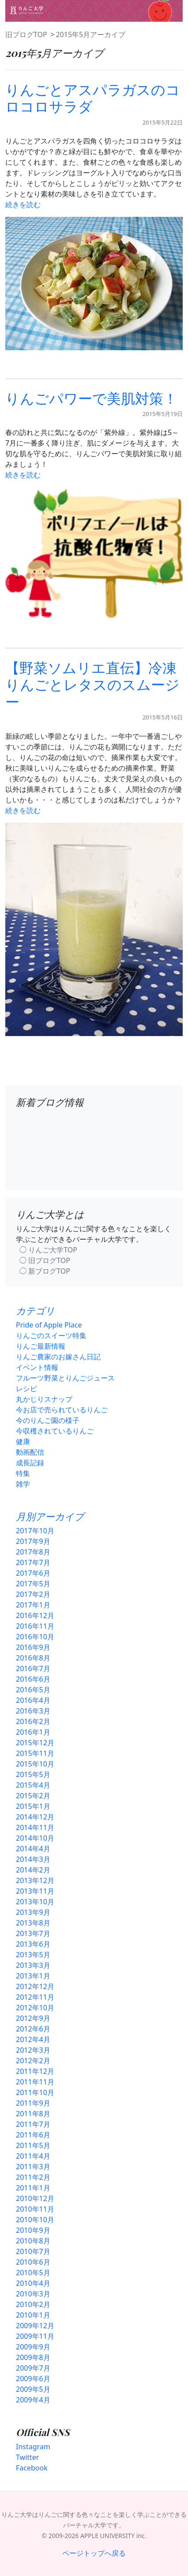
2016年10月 (35, 1637)
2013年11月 (35, 1891)
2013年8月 (33, 1923)
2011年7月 (33, 2124)
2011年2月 (33, 2177)
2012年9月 (33, 2018)
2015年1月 (33, 1806)
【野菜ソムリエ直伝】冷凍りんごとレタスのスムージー (92, 684)
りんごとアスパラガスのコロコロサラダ (92, 97)
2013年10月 (35, 1901)
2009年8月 (33, 2357)
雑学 (23, 1484)
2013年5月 (33, 1954)
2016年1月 (33, 1732)
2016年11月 (35, 1626)
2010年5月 (33, 2272)
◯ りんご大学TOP (48, 1250)
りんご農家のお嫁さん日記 (58, 1357)
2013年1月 (33, 1976)
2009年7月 (33, 2368)
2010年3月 (33, 2294)
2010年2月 (33, 2304)
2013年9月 (33, 1912)
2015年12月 (35, 1743)
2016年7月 (33, 1668)
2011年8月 (33, 2113)
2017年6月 (33, 1573)
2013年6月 (33, 1944)
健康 (23, 1441)
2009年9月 (33, 2347)
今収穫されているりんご (55, 1431)
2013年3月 (33, 1965)
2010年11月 (35, 2209)
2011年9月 (33, 2103)
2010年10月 (35, 2219)
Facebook (32, 2468)
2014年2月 (33, 1870)
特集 (23, 1473)
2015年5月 (33, 1774)
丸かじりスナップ (44, 1399)
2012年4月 (33, 2039)
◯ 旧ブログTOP (44, 1260)
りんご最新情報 (40, 1346)
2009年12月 (35, 2325)
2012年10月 (35, 2007)
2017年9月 (33, 1541)
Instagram (33, 2446)
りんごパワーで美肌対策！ (91, 397)
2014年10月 (35, 1838)
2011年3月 (33, 2166)
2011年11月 (35, 2082)
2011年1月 (33, 2188)
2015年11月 (35, 1753)
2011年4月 (33, 2156)
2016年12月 (35, 1615)
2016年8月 (33, 1658)
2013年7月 (33, 1933)
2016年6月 (33, 1679)
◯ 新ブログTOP (44, 1271)
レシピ (26, 1388)
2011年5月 (33, 2145)
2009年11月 (35, 2336)
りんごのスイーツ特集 (51, 1335)
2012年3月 (33, 2050)
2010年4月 (33, 2283)
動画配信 (30, 1452)
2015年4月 (33, 1785)
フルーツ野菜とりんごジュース (65, 1378)
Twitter (27, 2457)
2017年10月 (35, 1531)
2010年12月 (35, 2198)
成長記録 (30, 1463)
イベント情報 (37, 1367)
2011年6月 (33, 2135)
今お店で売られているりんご (62, 1410)
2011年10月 (35, 2092)
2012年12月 (35, 1986)
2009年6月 (33, 2378)
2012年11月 (35, 1997)
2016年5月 (33, 1690)
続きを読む (23, 204)
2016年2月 (33, 1721)
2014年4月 (33, 1849)
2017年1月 (33, 1605)
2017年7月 (33, 1562)
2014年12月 (35, 1817)
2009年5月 (33, 2389)
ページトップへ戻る (94, 2553)
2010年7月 (33, 2251)
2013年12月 (35, 1880)
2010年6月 (33, 2262)
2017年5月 (33, 1584)
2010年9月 (33, 2230)
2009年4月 (33, 2400)
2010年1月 (33, 2315)
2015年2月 (33, 1796)
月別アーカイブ (50, 1516)
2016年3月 (33, 1711)
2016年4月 (33, 1700)
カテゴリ (35, 1310)
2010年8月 (33, 2241)
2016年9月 (33, 1647)
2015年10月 (35, 1764)
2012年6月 (33, 2029)
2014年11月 (35, 1827)
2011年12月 (35, 2071)
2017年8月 (33, 1552)
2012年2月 (33, 2060)
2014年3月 (33, 1859)
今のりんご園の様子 (47, 1420)
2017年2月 (33, 1594)
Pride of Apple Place (49, 1325)
